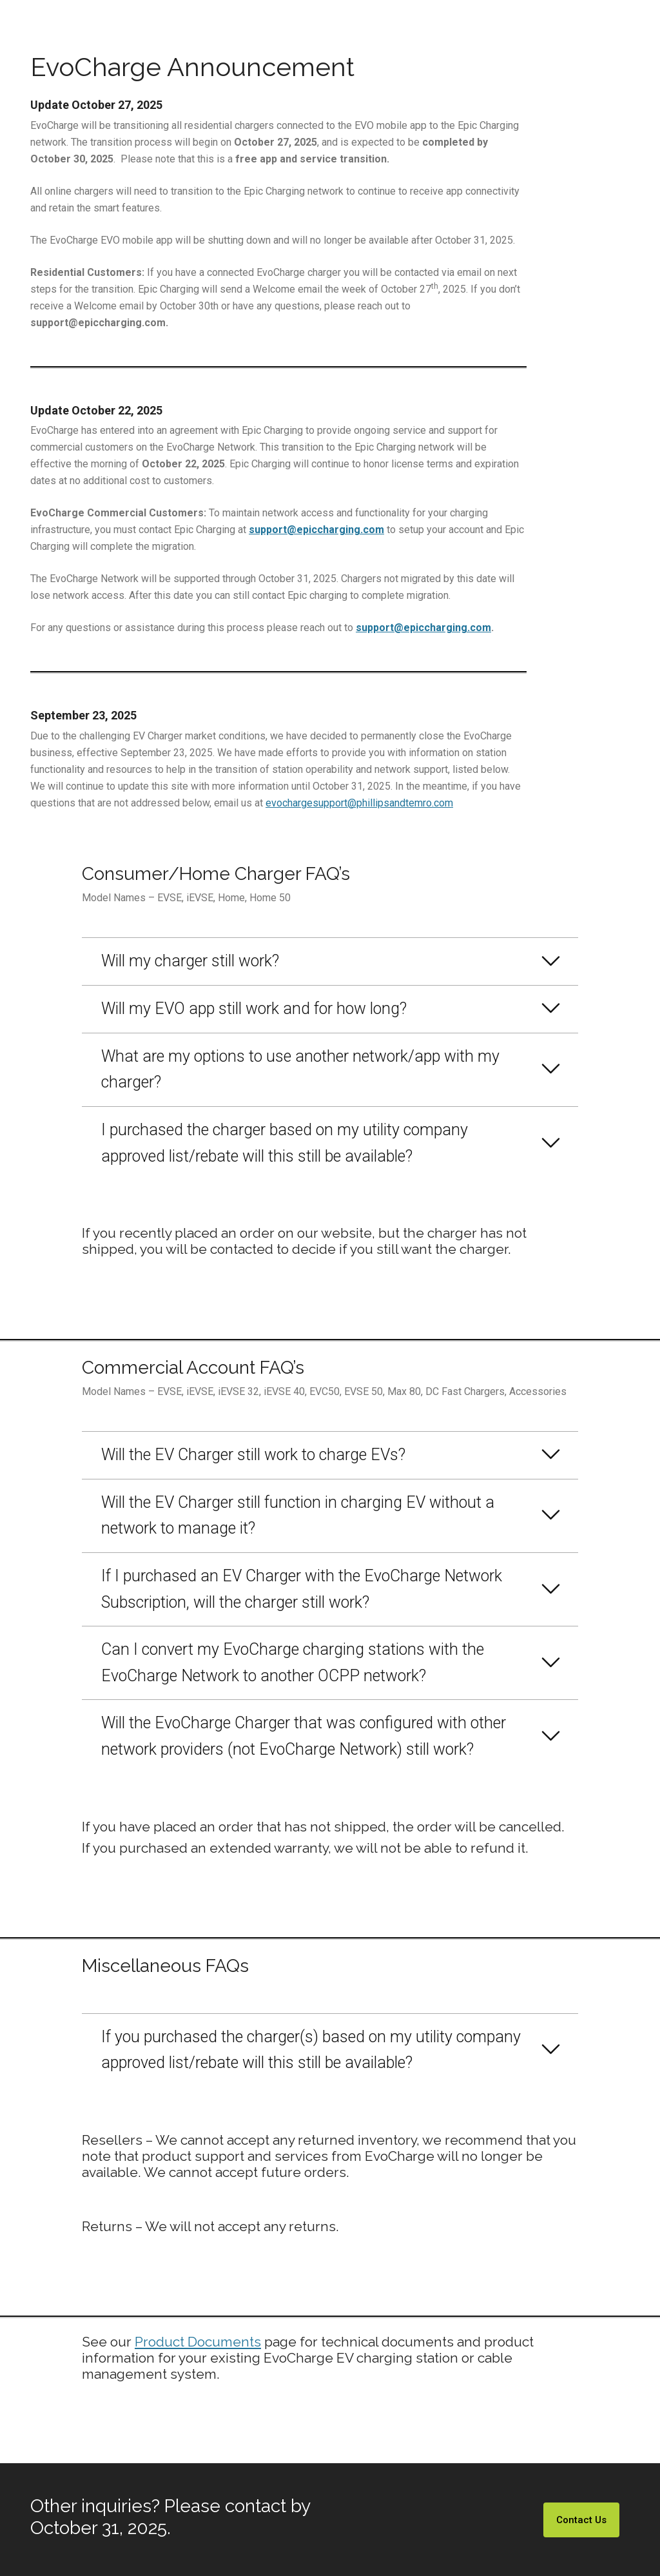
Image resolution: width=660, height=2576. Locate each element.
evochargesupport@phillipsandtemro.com (359, 803)
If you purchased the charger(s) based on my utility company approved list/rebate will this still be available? (311, 2050)
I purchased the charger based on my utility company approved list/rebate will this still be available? (284, 1143)
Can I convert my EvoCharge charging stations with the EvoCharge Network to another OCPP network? (292, 1662)
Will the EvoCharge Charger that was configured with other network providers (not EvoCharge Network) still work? (303, 1736)
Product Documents (198, 2342)
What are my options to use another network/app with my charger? (300, 1069)
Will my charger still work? (190, 960)
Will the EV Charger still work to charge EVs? (253, 1454)
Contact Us (581, 2520)
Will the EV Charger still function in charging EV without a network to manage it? (297, 1515)
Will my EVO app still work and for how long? (254, 1008)
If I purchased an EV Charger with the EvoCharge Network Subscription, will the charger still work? (301, 1589)
